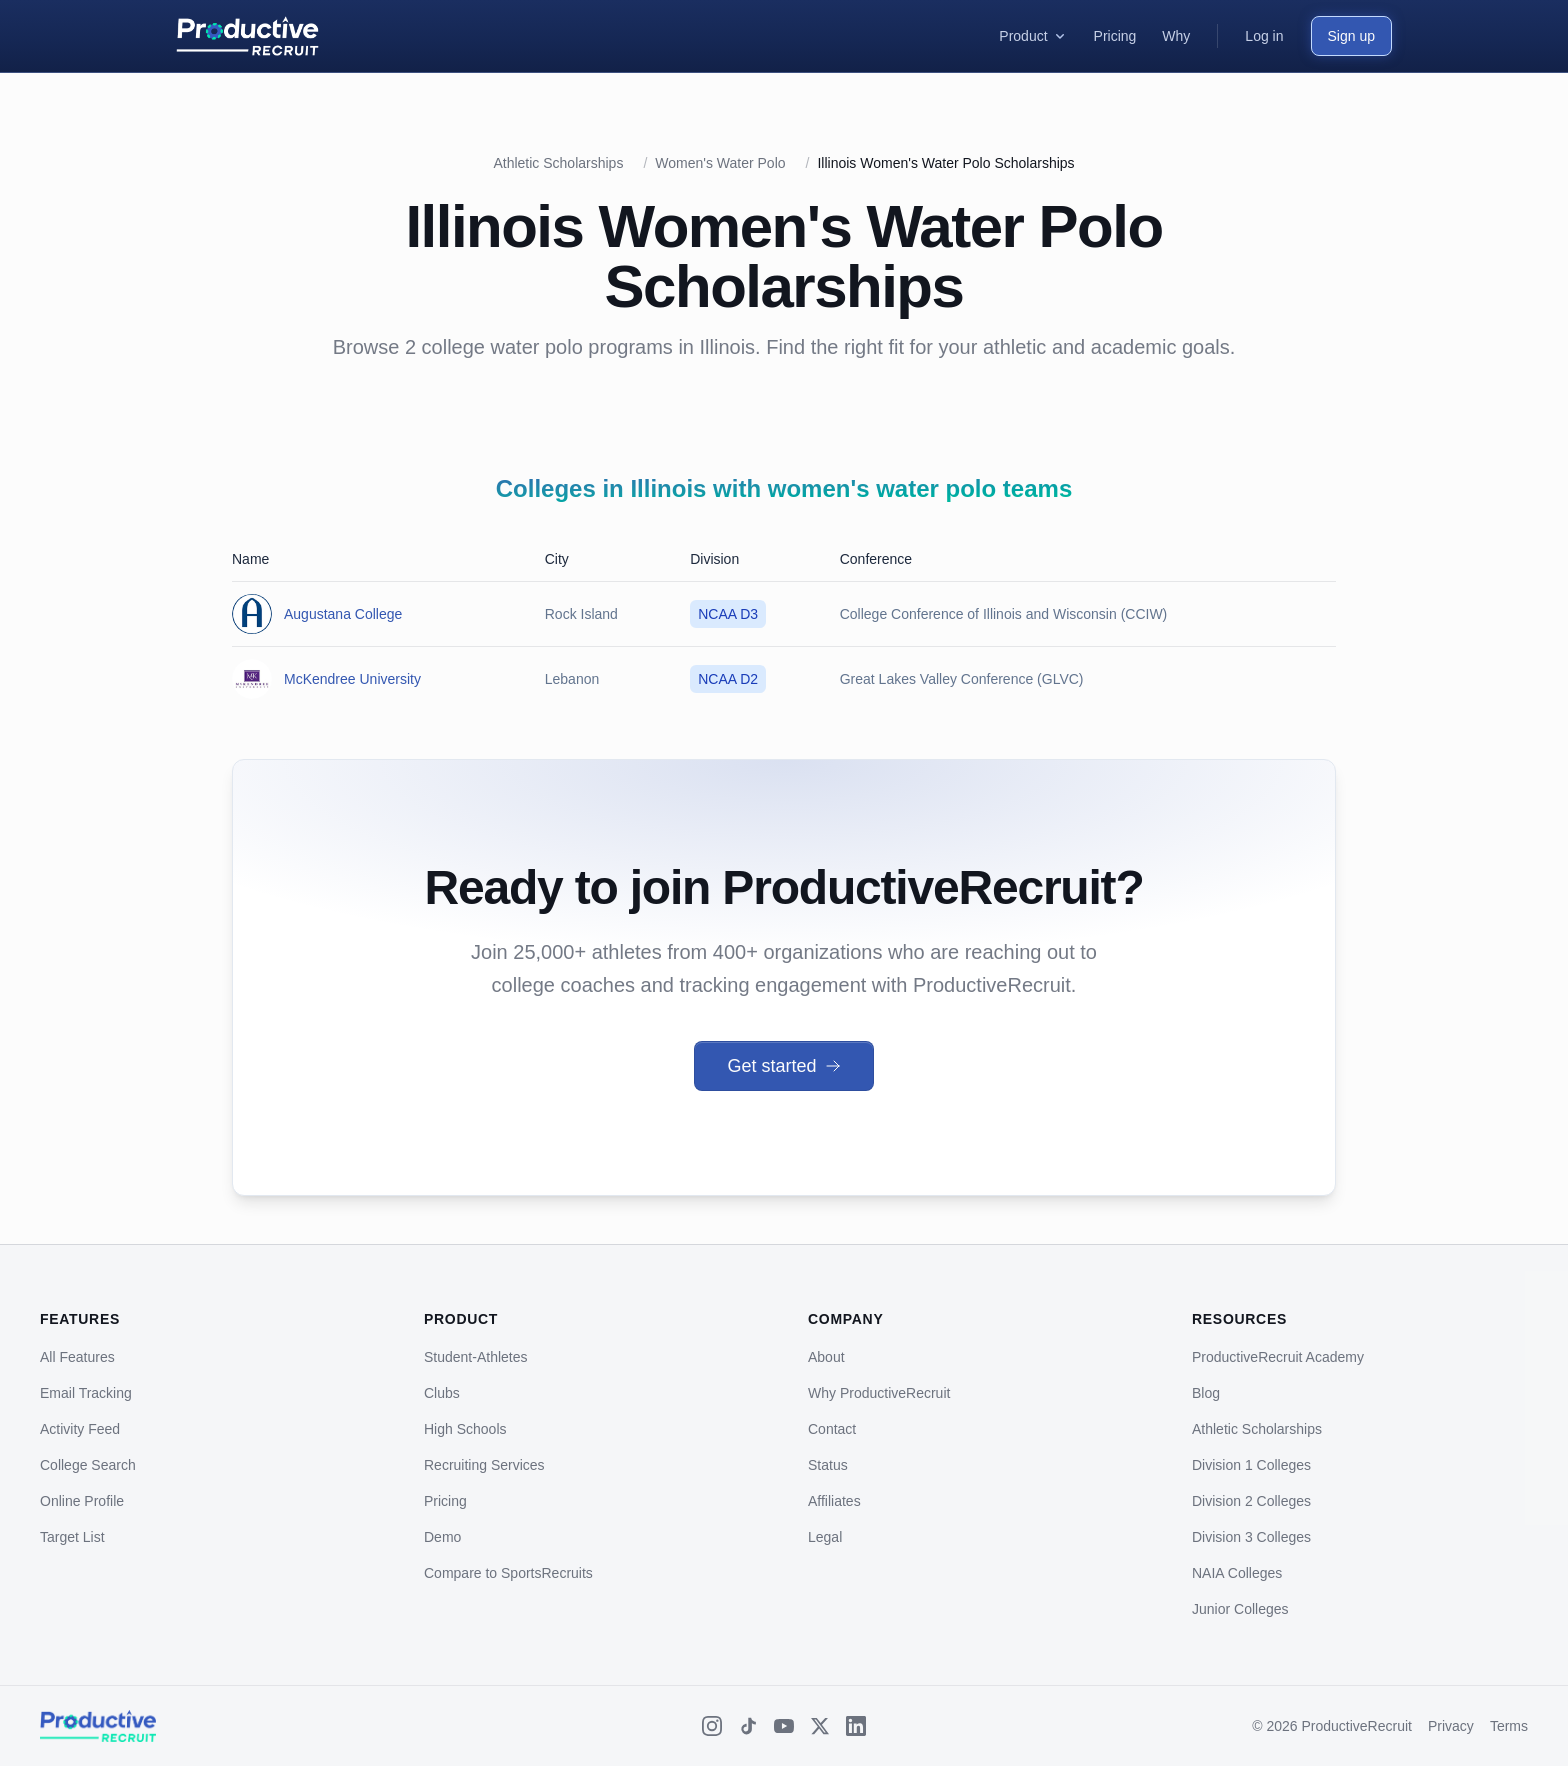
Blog (1206, 1393)
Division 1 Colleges (1251, 1465)
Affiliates (834, 1501)
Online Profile (82, 1501)
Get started (783, 1066)
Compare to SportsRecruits (508, 1573)
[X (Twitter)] (820, 1726)
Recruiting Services (484, 1465)
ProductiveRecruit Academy (1278, 1357)
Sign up (1351, 36)
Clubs (442, 1393)
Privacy (1451, 1726)
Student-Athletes (476, 1357)
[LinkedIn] (856, 1726)
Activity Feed (80, 1429)
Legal (825, 1537)
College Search (88, 1465)
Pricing (445, 1501)
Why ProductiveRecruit (879, 1393)
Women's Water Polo (720, 163)
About (826, 1357)
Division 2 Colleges (1251, 1501)
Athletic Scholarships (558, 163)
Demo (442, 1537)
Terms (1509, 1726)
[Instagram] (712, 1726)
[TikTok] (748, 1726)
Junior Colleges (1240, 1609)
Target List (72, 1537)
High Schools (465, 1429)
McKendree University (352, 679)
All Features (77, 1357)
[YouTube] (784, 1726)
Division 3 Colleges (1251, 1537)
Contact (832, 1429)
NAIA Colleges (1237, 1573)
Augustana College (343, 614)
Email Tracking (86, 1393)
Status (828, 1465)
